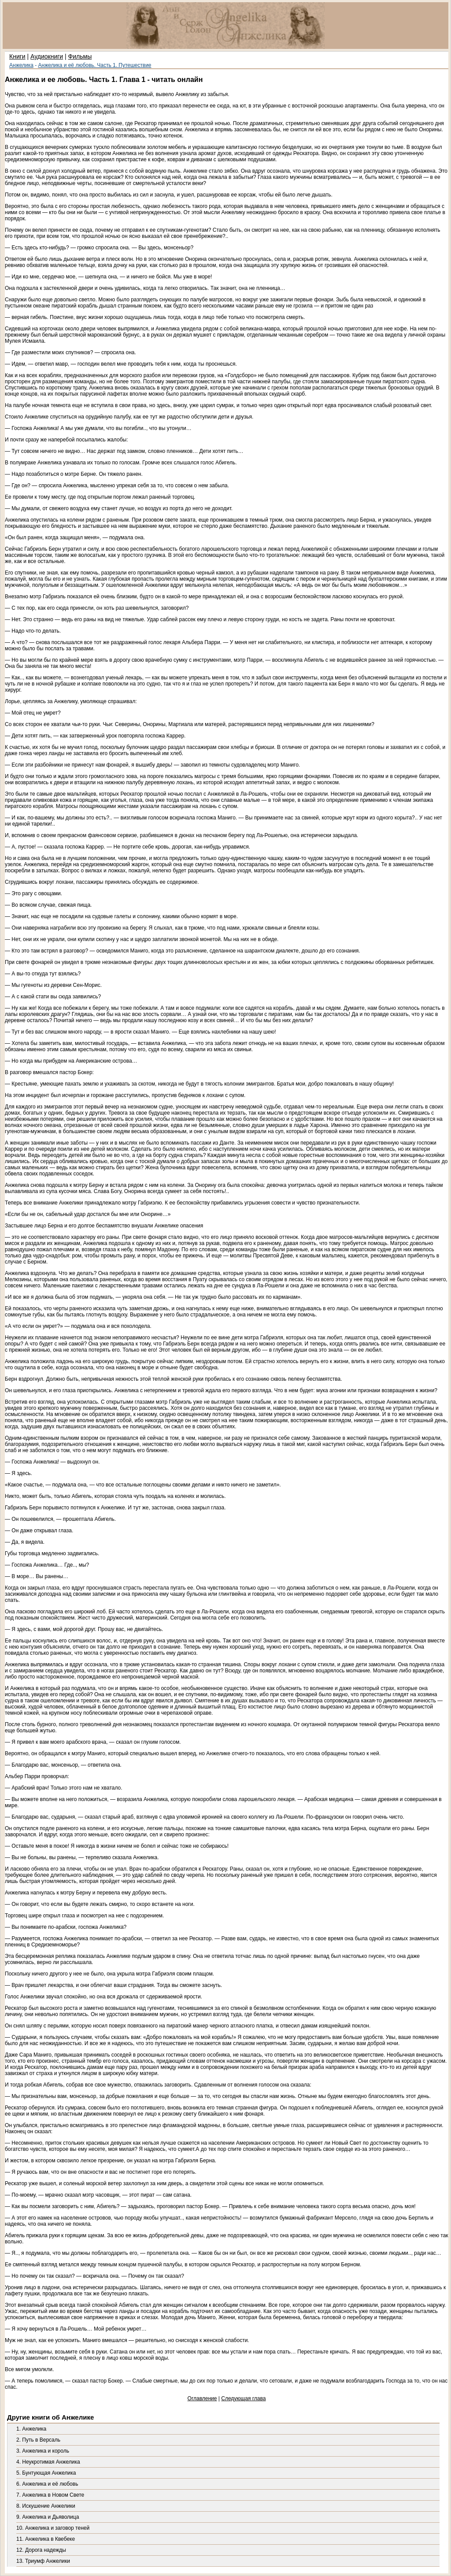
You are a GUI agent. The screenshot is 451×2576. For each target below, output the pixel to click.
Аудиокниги (46, 56)
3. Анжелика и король (42, 2451)
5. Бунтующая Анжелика (46, 2473)
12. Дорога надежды (41, 2550)
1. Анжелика (31, 2429)
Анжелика (21, 65)
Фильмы (80, 56)
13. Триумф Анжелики (43, 2561)
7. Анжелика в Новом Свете (50, 2495)
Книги (17, 56)
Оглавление (202, 2398)
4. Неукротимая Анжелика (48, 2462)
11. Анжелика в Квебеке (45, 2539)
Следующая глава (243, 2398)
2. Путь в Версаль (38, 2440)
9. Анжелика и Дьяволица (47, 2517)
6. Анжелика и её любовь (47, 2484)
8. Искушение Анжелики (45, 2506)
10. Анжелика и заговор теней (52, 2528)
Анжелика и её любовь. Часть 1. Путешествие (95, 65)
